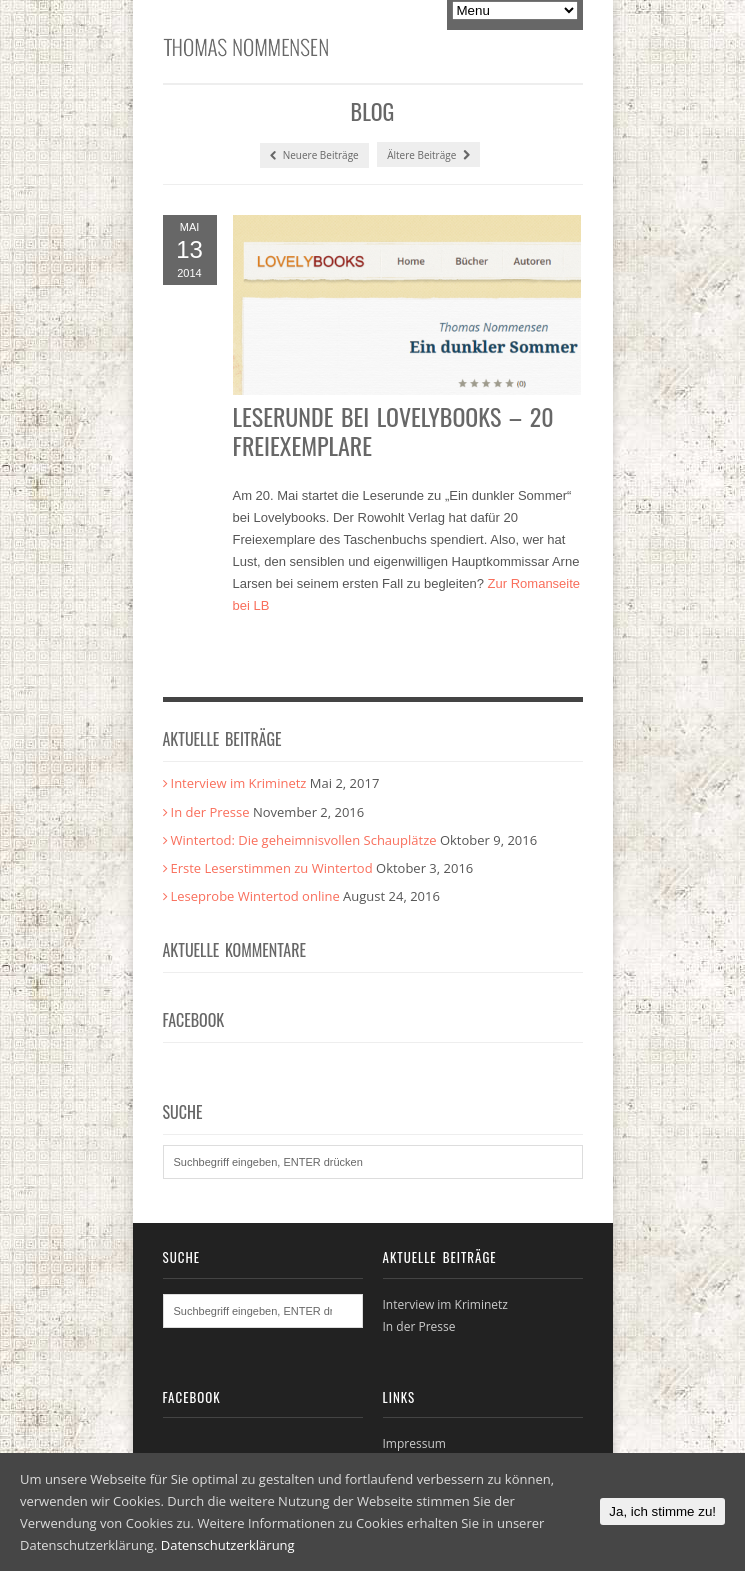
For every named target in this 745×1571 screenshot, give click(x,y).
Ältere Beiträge (428, 154)
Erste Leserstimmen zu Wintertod (272, 868)
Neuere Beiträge (314, 155)
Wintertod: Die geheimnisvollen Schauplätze (304, 840)
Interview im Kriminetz (239, 783)
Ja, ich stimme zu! (662, 1511)
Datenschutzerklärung (228, 1545)
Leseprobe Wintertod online (255, 896)
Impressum (414, 1443)
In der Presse (210, 812)
